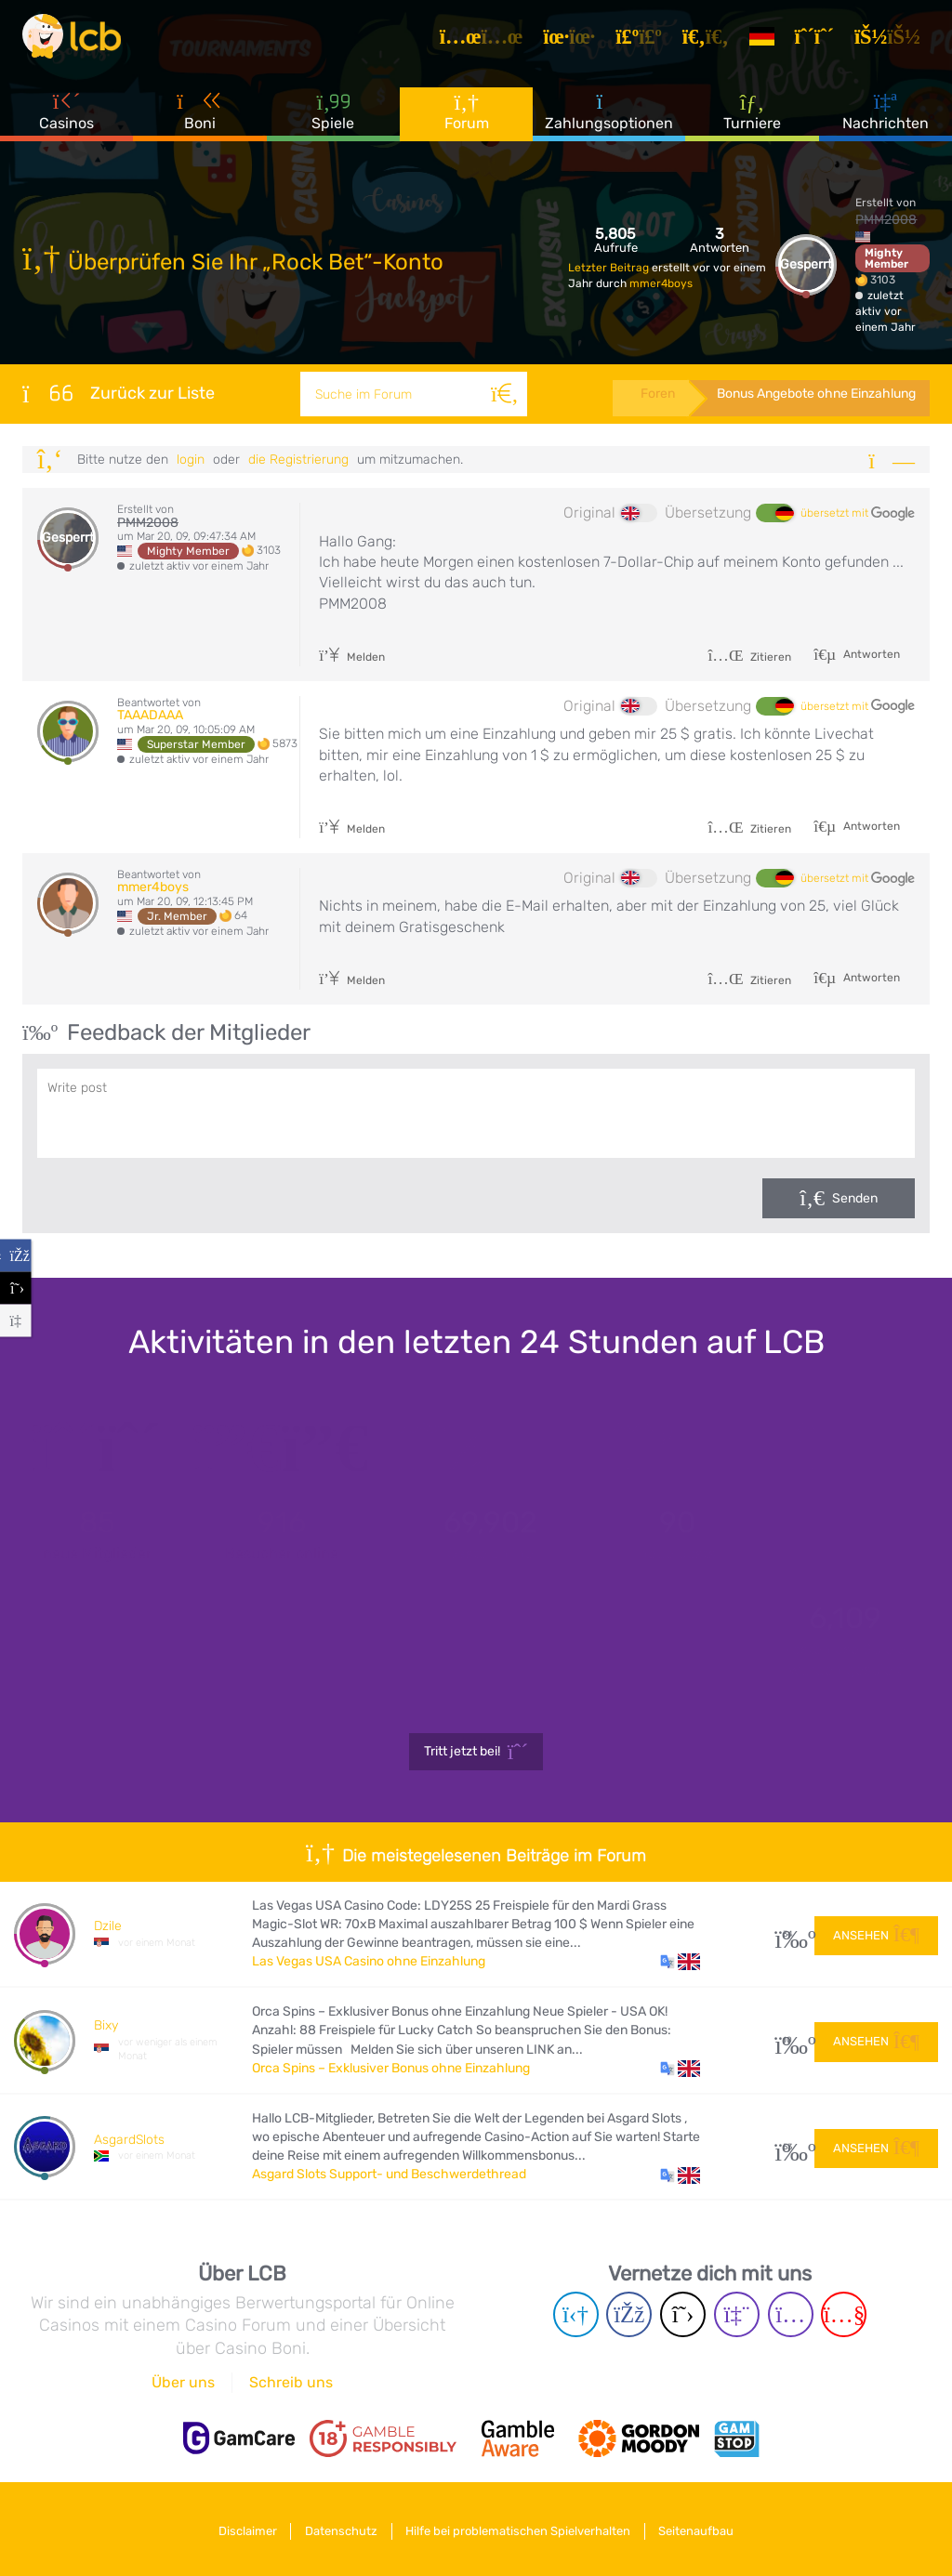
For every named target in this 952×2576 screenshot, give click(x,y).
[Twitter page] (683, 2314)
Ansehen (876, 1933)
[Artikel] (488, 41)
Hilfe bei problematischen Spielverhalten (521, 2528)
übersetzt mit (857, 513)
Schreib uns (291, 2382)
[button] (680, 1961)
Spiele (332, 120)
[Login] (894, 41)
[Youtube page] (843, 2314)
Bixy (106, 2025)
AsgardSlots (129, 2140)
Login (191, 459)
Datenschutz (338, 2528)
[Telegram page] (576, 2314)
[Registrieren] (821, 41)
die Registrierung (298, 459)
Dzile (108, 1926)
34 (788, 1934)
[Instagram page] (790, 2314)
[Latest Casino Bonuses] (78, 41)
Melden (352, 657)
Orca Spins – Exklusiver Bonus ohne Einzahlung (391, 2068)
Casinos (66, 120)
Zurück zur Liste (118, 393)
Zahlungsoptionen (609, 120)
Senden (855, 1198)
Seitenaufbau (706, 2528)
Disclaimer (238, 2528)
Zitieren (749, 657)
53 (788, 2147)
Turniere (752, 120)
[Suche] (502, 394)
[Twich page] (737, 2314)
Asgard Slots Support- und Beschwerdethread (389, 2174)
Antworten (870, 654)
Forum (466, 120)
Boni (200, 120)
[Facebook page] (629, 2314)
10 (788, 2040)
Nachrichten (885, 120)
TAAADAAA (150, 715)
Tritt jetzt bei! (476, 1752)
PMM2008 (886, 220)
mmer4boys (661, 283)
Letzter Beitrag (610, 267)
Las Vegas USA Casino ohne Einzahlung (368, 1961)
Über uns (183, 2382)
